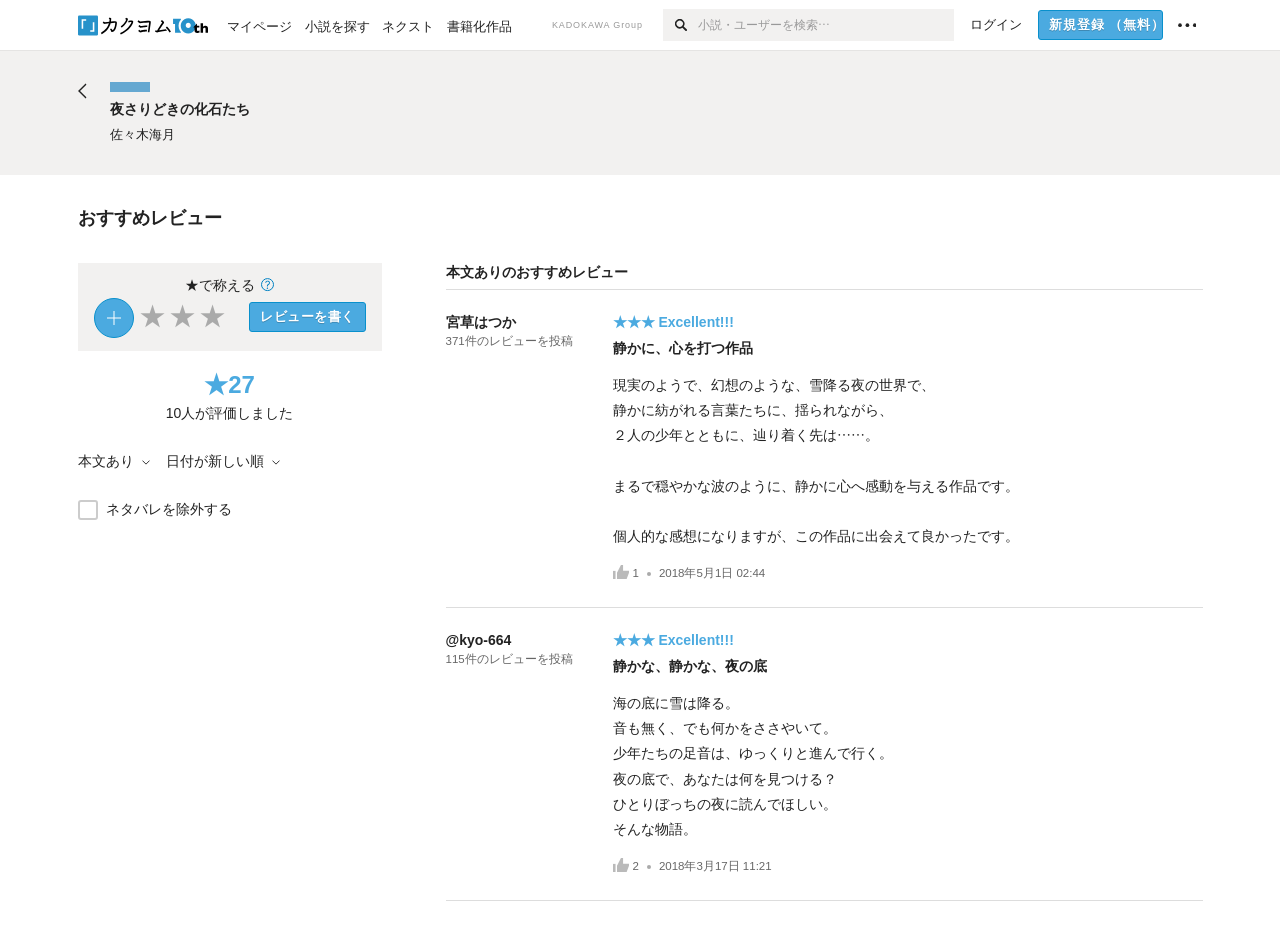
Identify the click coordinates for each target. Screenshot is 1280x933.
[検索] (680, 25)
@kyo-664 (479, 640)
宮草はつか (481, 322)
